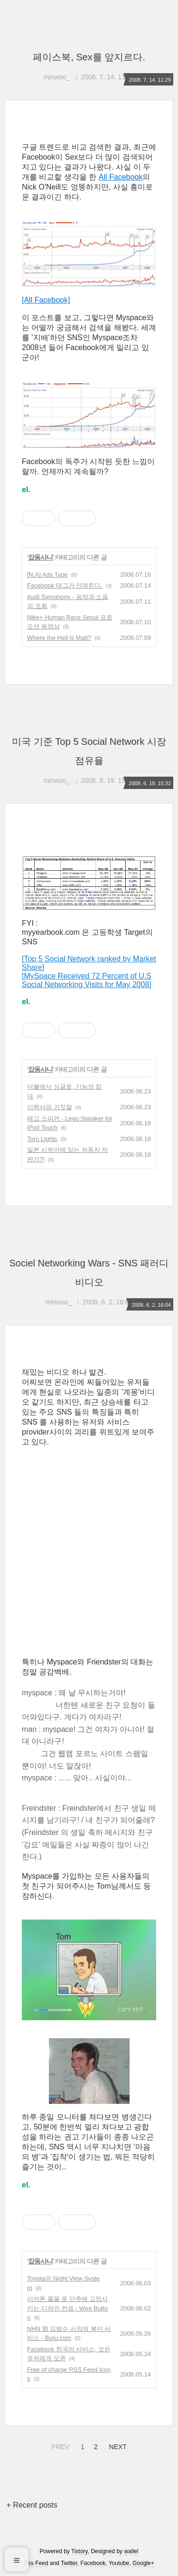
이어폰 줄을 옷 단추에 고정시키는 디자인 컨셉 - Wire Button (67, 2308)
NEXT (117, 2445)
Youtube (119, 2563)
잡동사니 (40, 557)
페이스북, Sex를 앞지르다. (89, 57)
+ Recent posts (32, 2505)
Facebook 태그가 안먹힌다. (65, 585)
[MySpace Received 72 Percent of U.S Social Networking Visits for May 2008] (86, 980)
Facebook (93, 2563)
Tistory (79, 2551)
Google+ (143, 2563)
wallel (131, 2551)
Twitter (69, 2563)
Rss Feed (36, 2563)
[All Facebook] (46, 300)
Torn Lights (42, 1138)
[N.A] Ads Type (47, 574)
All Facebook (121, 177)
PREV (59, 2445)
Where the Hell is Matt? (59, 637)
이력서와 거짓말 (49, 1107)
